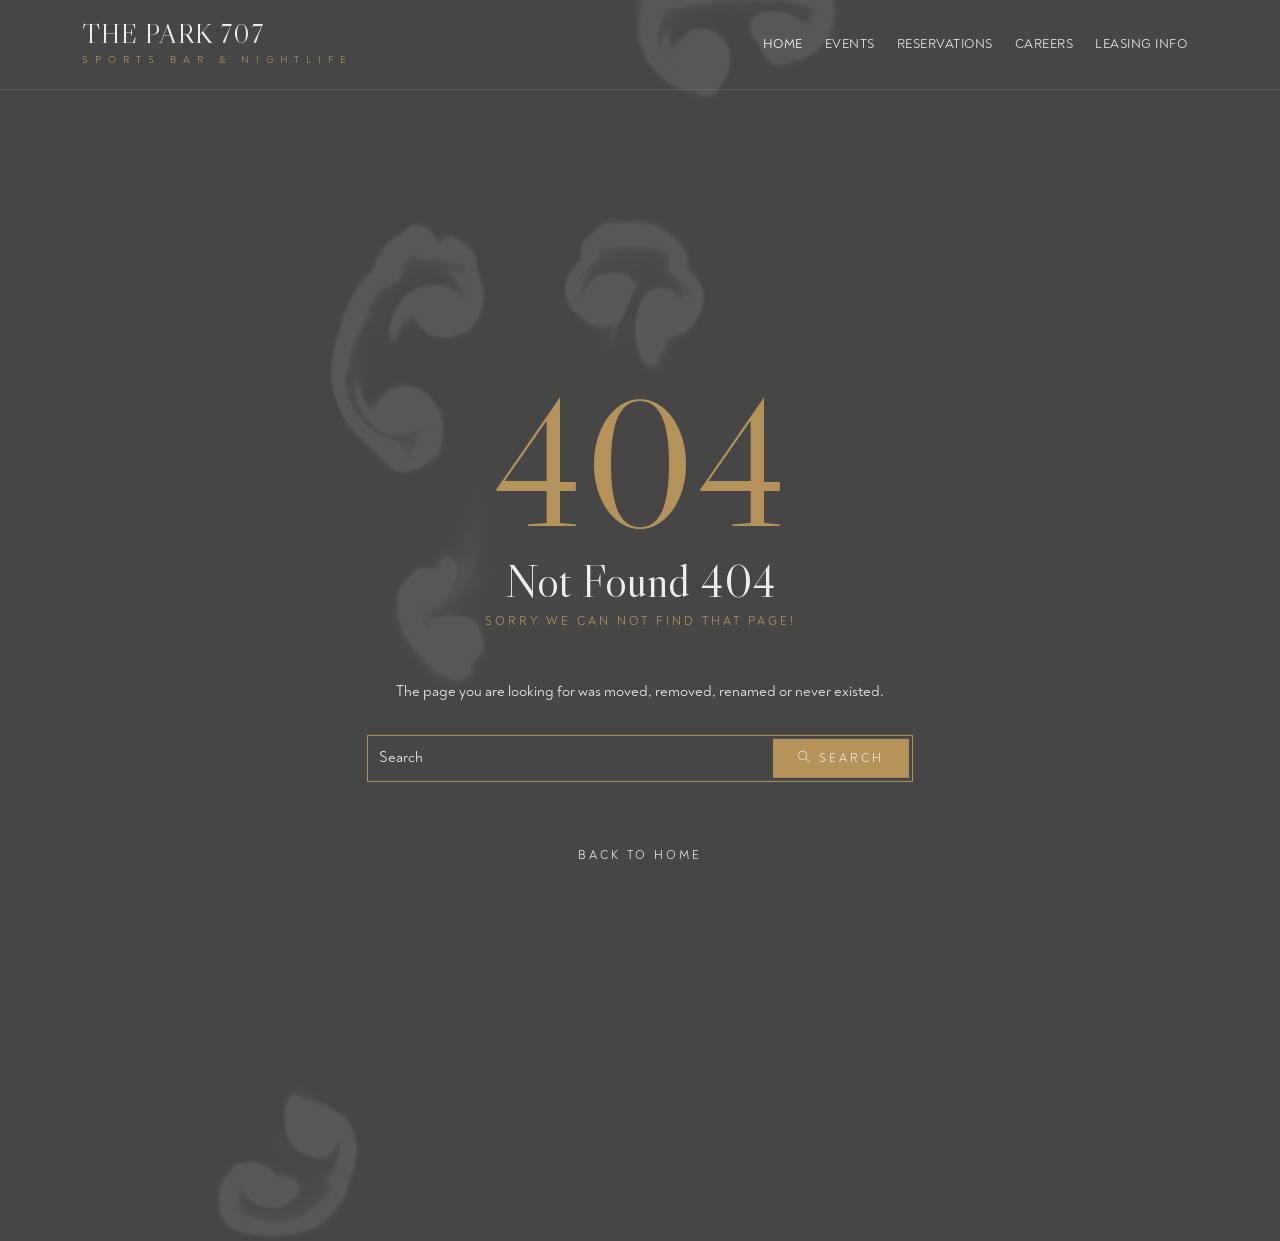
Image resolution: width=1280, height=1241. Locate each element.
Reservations (945, 44)
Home (783, 44)
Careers (1044, 44)
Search (841, 758)
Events (850, 44)
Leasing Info (1141, 44)
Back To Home (640, 854)
